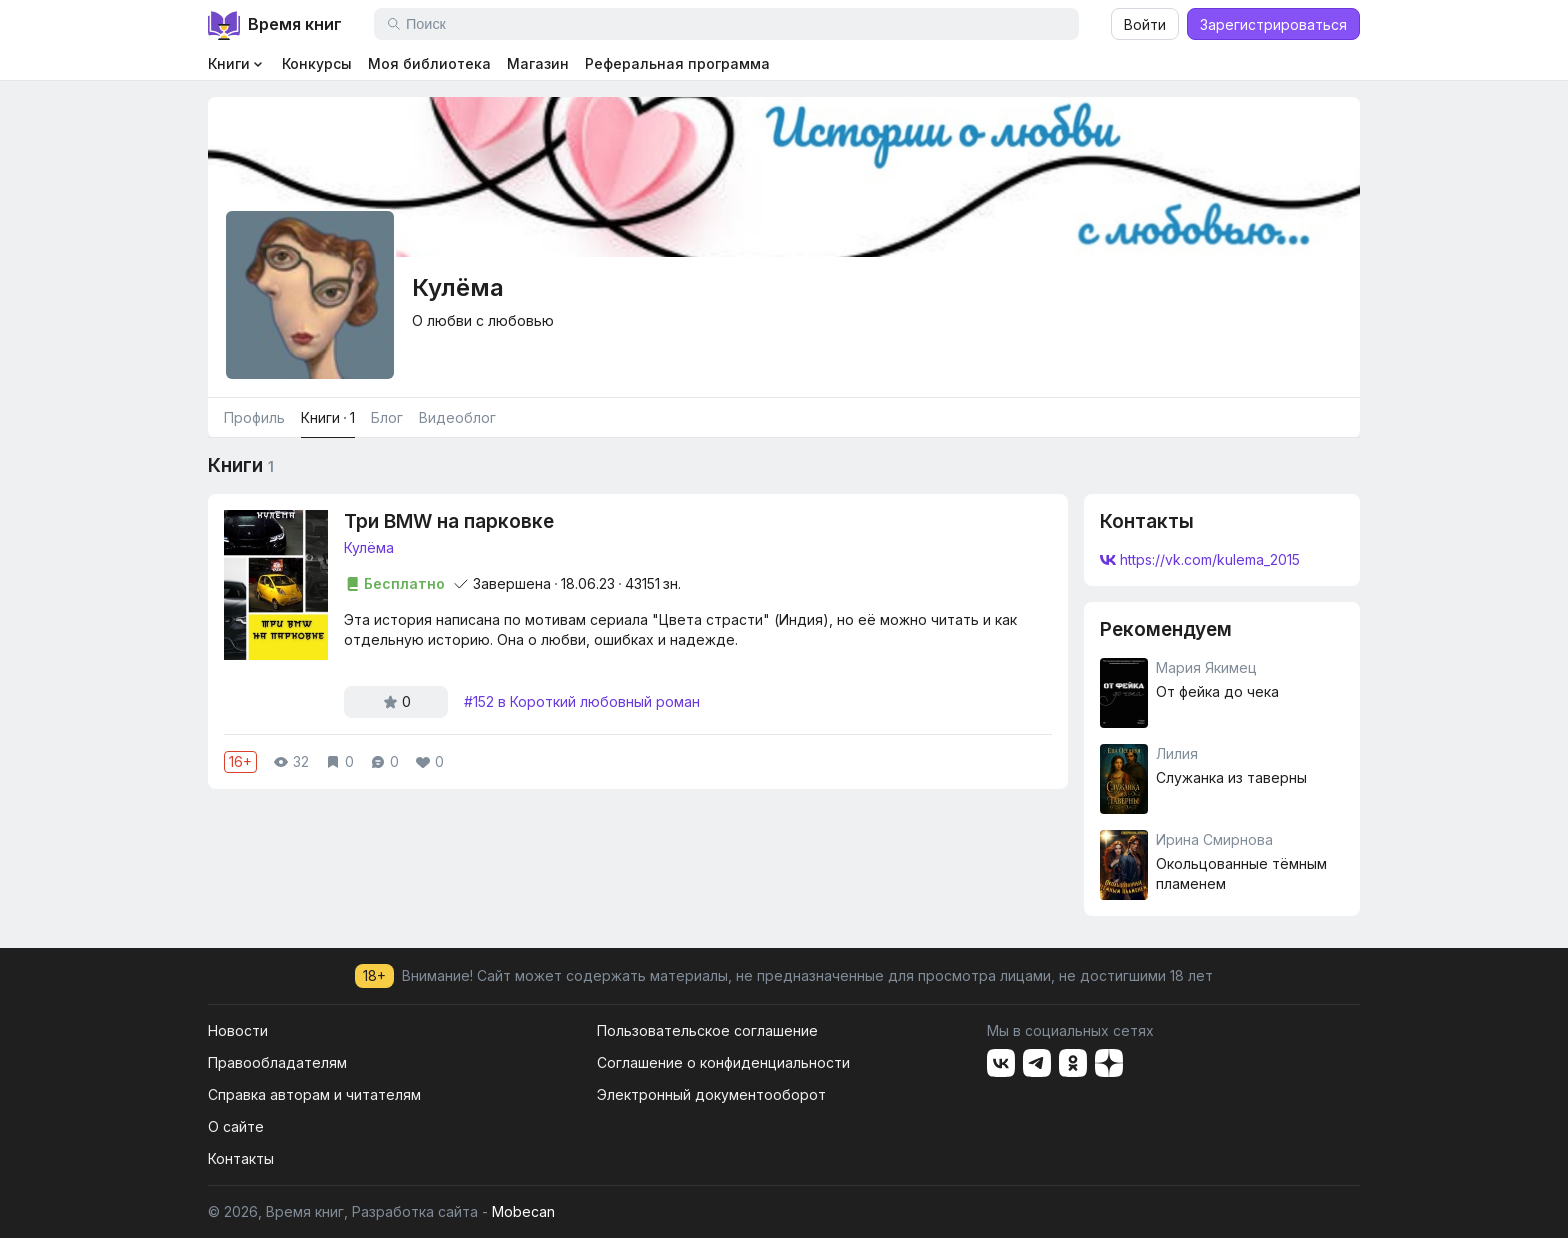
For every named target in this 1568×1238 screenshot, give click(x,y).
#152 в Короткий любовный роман (582, 701)
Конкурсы (317, 63)
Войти (1145, 24)
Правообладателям (277, 1062)
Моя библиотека (429, 63)
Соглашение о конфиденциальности (723, 1062)
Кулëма (369, 547)
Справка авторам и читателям (314, 1094)
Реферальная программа (677, 63)
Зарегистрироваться (1273, 24)
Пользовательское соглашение (707, 1030)
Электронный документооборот (711, 1094)
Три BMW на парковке (449, 521)
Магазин (538, 63)
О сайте (236, 1126)
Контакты (241, 1158)
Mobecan (523, 1211)
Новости (238, 1030)
